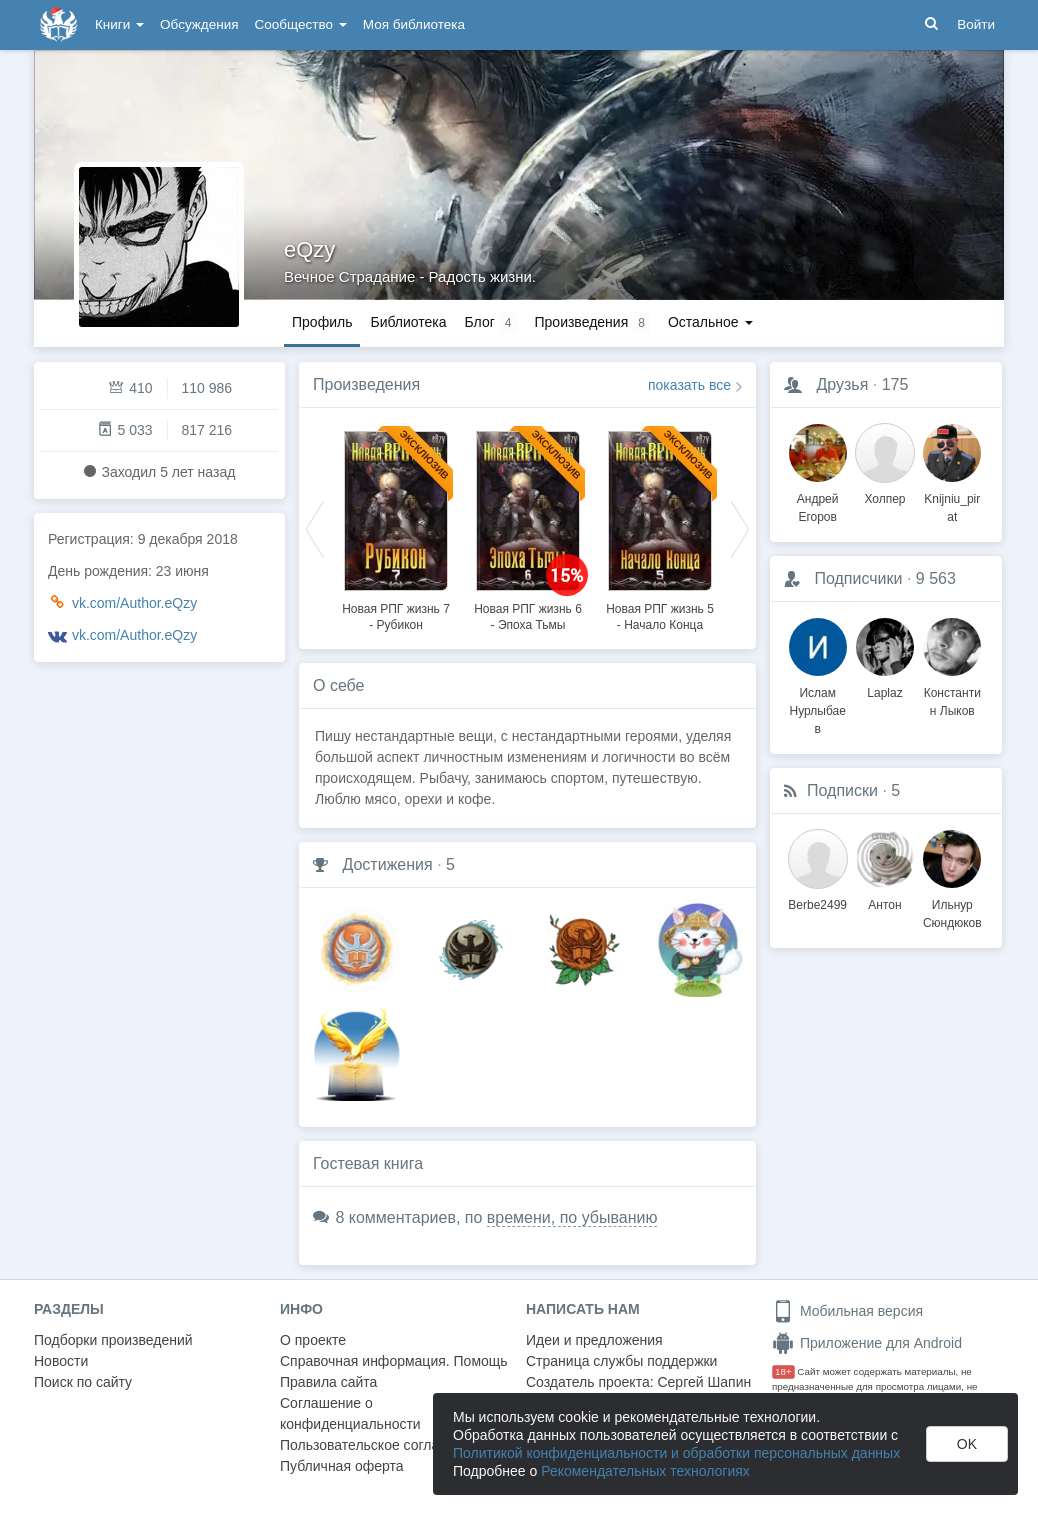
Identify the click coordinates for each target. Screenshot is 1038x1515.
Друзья (842, 384)
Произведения (366, 384)
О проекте (313, 1340)
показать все (689, 385)
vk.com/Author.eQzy (134, 603)
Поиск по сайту (83, 1382)
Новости (61, 1361)
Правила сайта (328, 1382)
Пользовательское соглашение (381, 1445)
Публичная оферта (342, 1466)
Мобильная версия (847, 1311)
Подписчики (858, 578)
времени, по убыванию (572, 1217)
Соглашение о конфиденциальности (350, 1413)
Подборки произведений (113, 1340)
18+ (783, 1371)
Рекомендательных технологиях (645, 1471)
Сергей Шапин (704, 1382)
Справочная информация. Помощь (394, 1361)
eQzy (309, 249)
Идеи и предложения (594, 1340)
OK (967, 1444)
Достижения (387, 864)
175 (895, 384)
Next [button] (740, 528)
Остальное (710, 322)
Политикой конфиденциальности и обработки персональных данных (676, 1453)
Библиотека (408, 322)
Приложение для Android (867, 1343)
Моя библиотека (414, 24)
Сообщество (301, 24)
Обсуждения (199, 24)
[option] (396, 528)
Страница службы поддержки (621, 1361)
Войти (976, 24)
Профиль (322, 322)
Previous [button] (315, 528)
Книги (119, 24)
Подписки (842, 790)
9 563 (936, 578)
